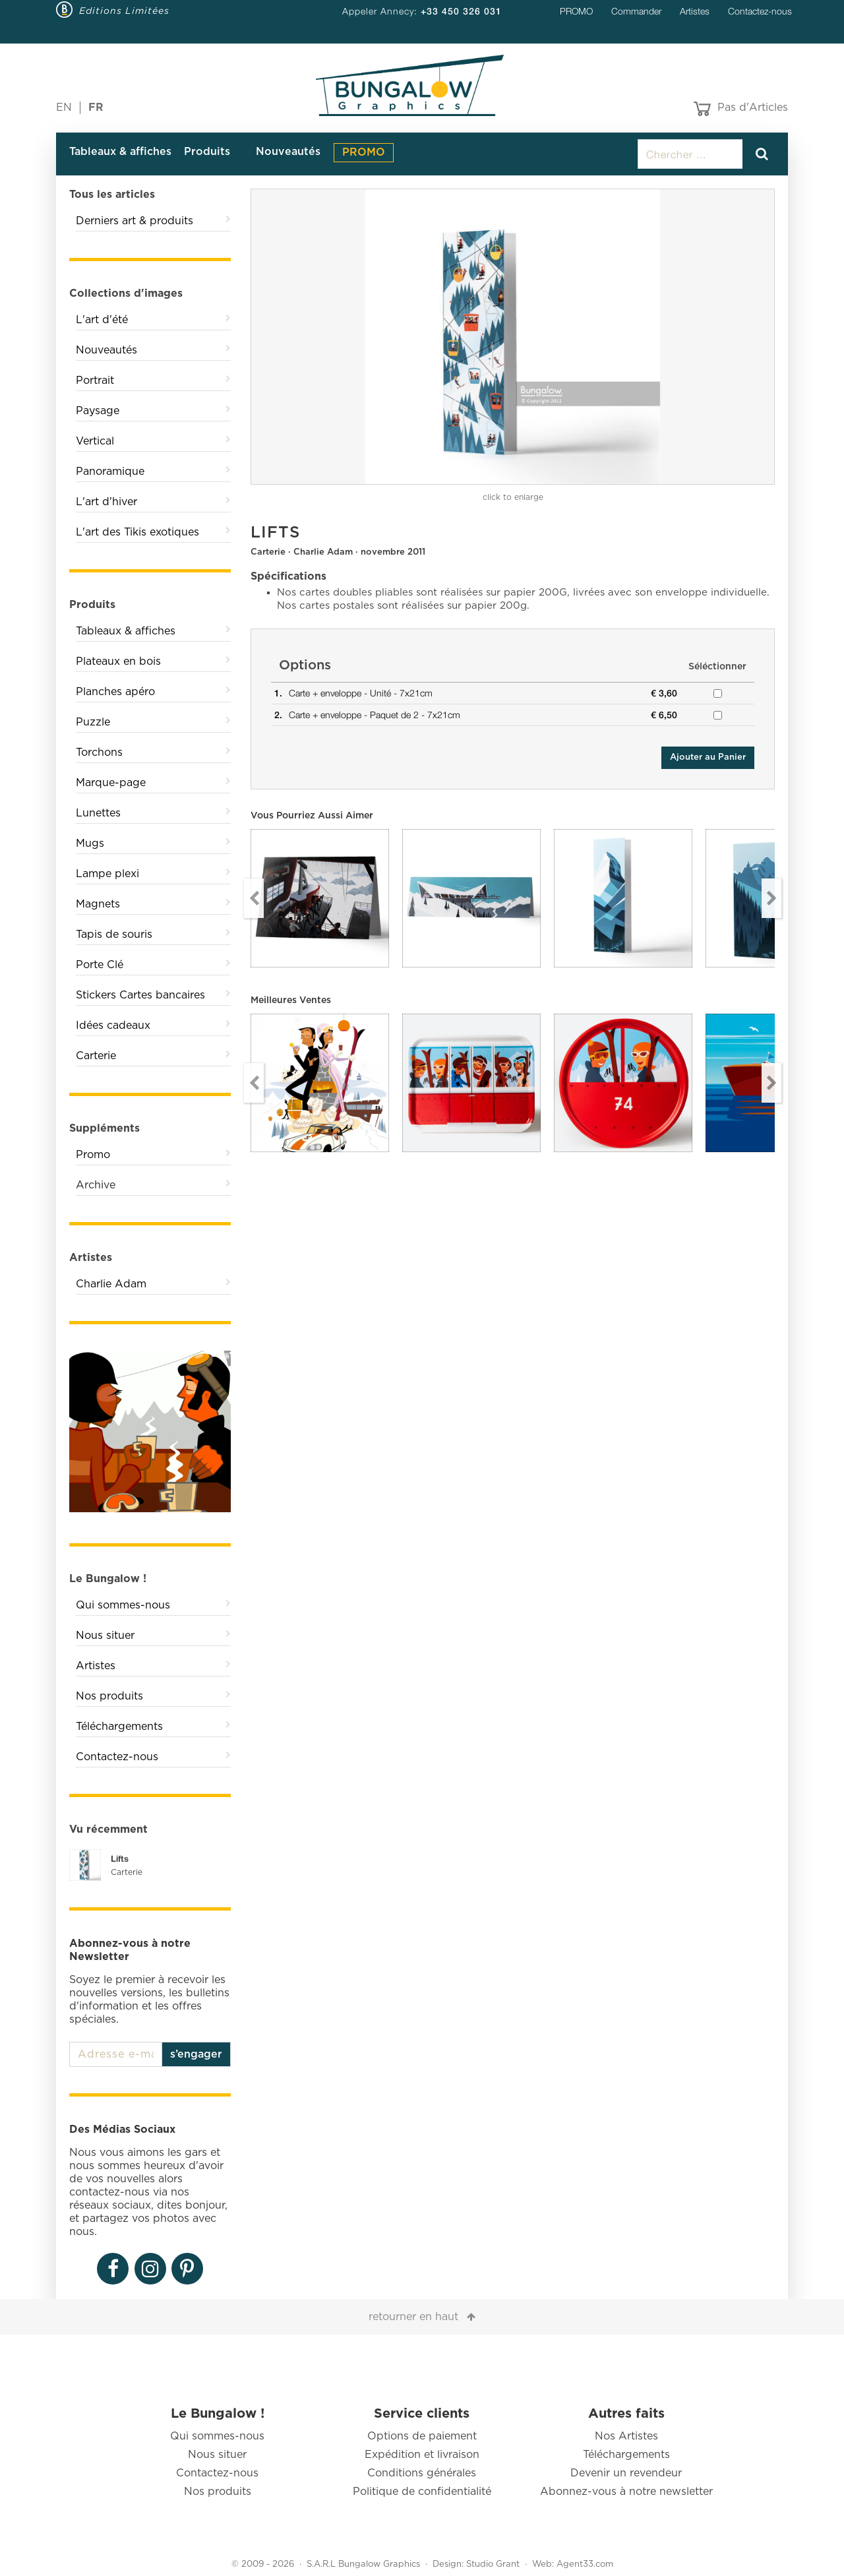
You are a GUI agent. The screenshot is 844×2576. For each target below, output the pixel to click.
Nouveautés (288, 151)
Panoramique (110, 471)
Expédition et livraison (422, 2454)
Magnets (98, 904)
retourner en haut (413, 2317)
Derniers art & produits (134, 221)
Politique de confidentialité (422, 2491)
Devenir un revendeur (626, 2473)
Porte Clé (99, 965)
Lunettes (98, 813)
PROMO (576, 10)
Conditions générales (421, 2473)
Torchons (99, 752)
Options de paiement (422, 2436)
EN (64, 107)
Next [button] (771, 898)
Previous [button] (254, 898)
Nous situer (105, 1635)
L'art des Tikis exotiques (137, 532)
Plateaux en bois (118, 661)
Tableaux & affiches (120, 151)
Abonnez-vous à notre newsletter (626, 2491)
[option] (512, 336)
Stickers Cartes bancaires (140, 995)
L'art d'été (102, 320)
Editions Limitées (124, 10)
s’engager (196, 2054)
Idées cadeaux (113, 1025)
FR (96, 107)
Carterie (96, 1056)
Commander (636, 10)
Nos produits (109, 1696)
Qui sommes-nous (123, 1605)
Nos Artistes (626, 2436)
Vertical (95, 441)
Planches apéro (115, 692)
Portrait (95, 380)
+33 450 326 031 (461, 10)
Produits (207, 151)
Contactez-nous (760, 10)
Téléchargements (119, 1726)
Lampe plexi (107, 874)
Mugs (90, 843)
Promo (93, 1155)
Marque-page (111, 783)
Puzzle (93, 722)
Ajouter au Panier (708, 757)
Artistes (694, 10)
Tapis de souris (114, 934)
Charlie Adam (111, 1284)
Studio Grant (493, 2564)
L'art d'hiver (106, 502)
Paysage (97, 411)
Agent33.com (585, 2564)
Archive (95, 1185)
